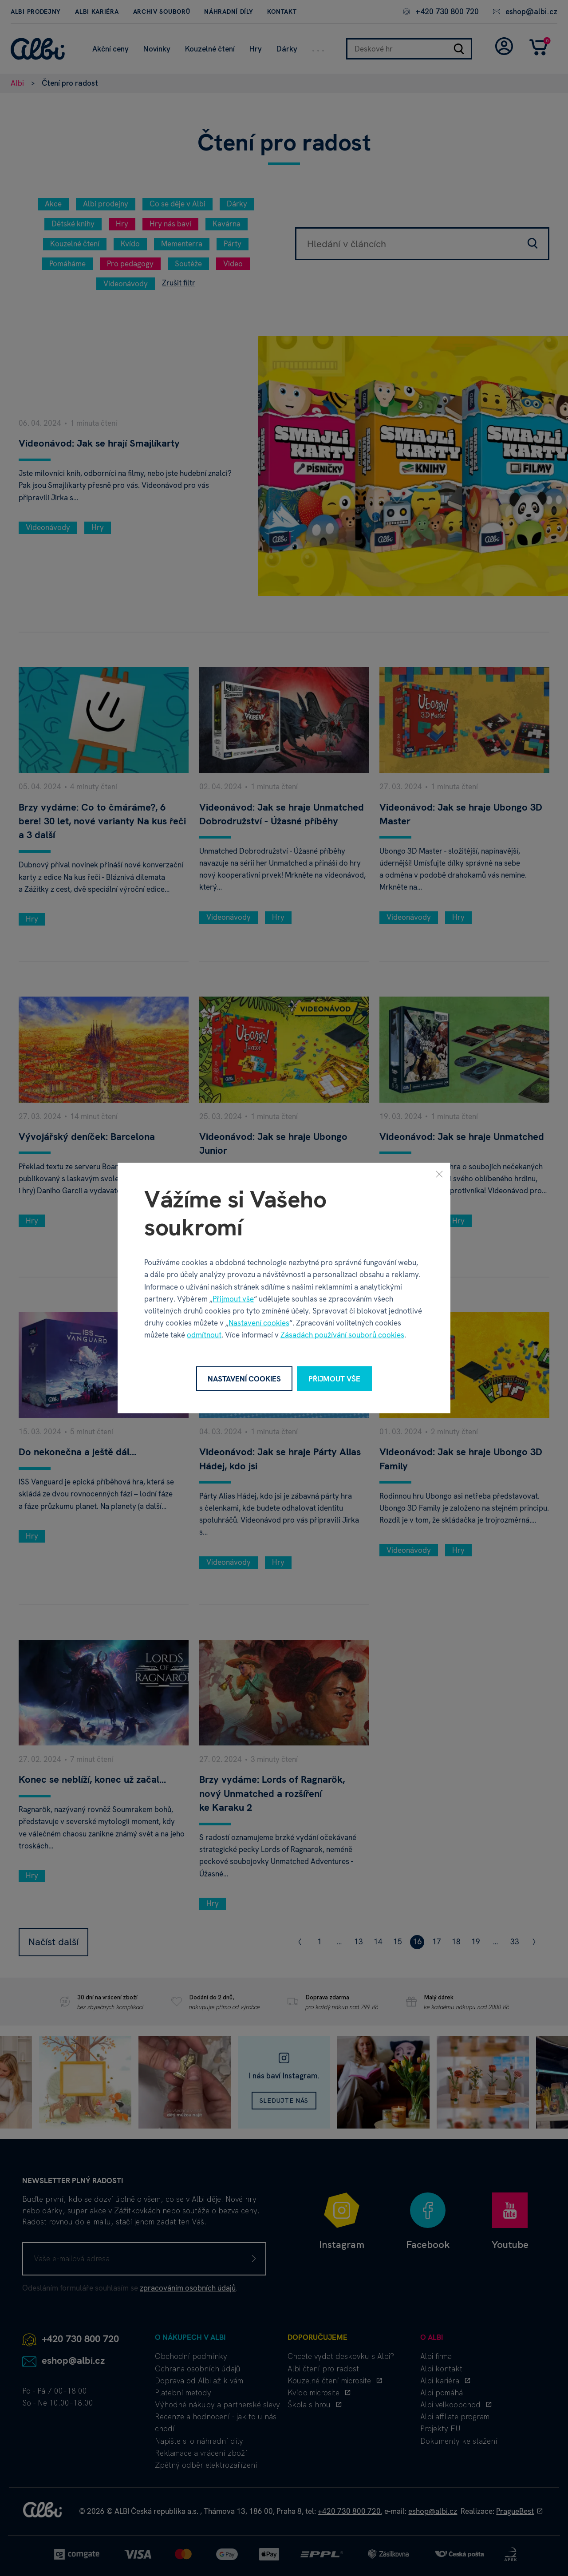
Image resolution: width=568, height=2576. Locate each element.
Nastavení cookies (259, 1323)
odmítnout (204, 1335)
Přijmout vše (233, 1298)
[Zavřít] (439, 1173)
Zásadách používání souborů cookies (342, 1335)
